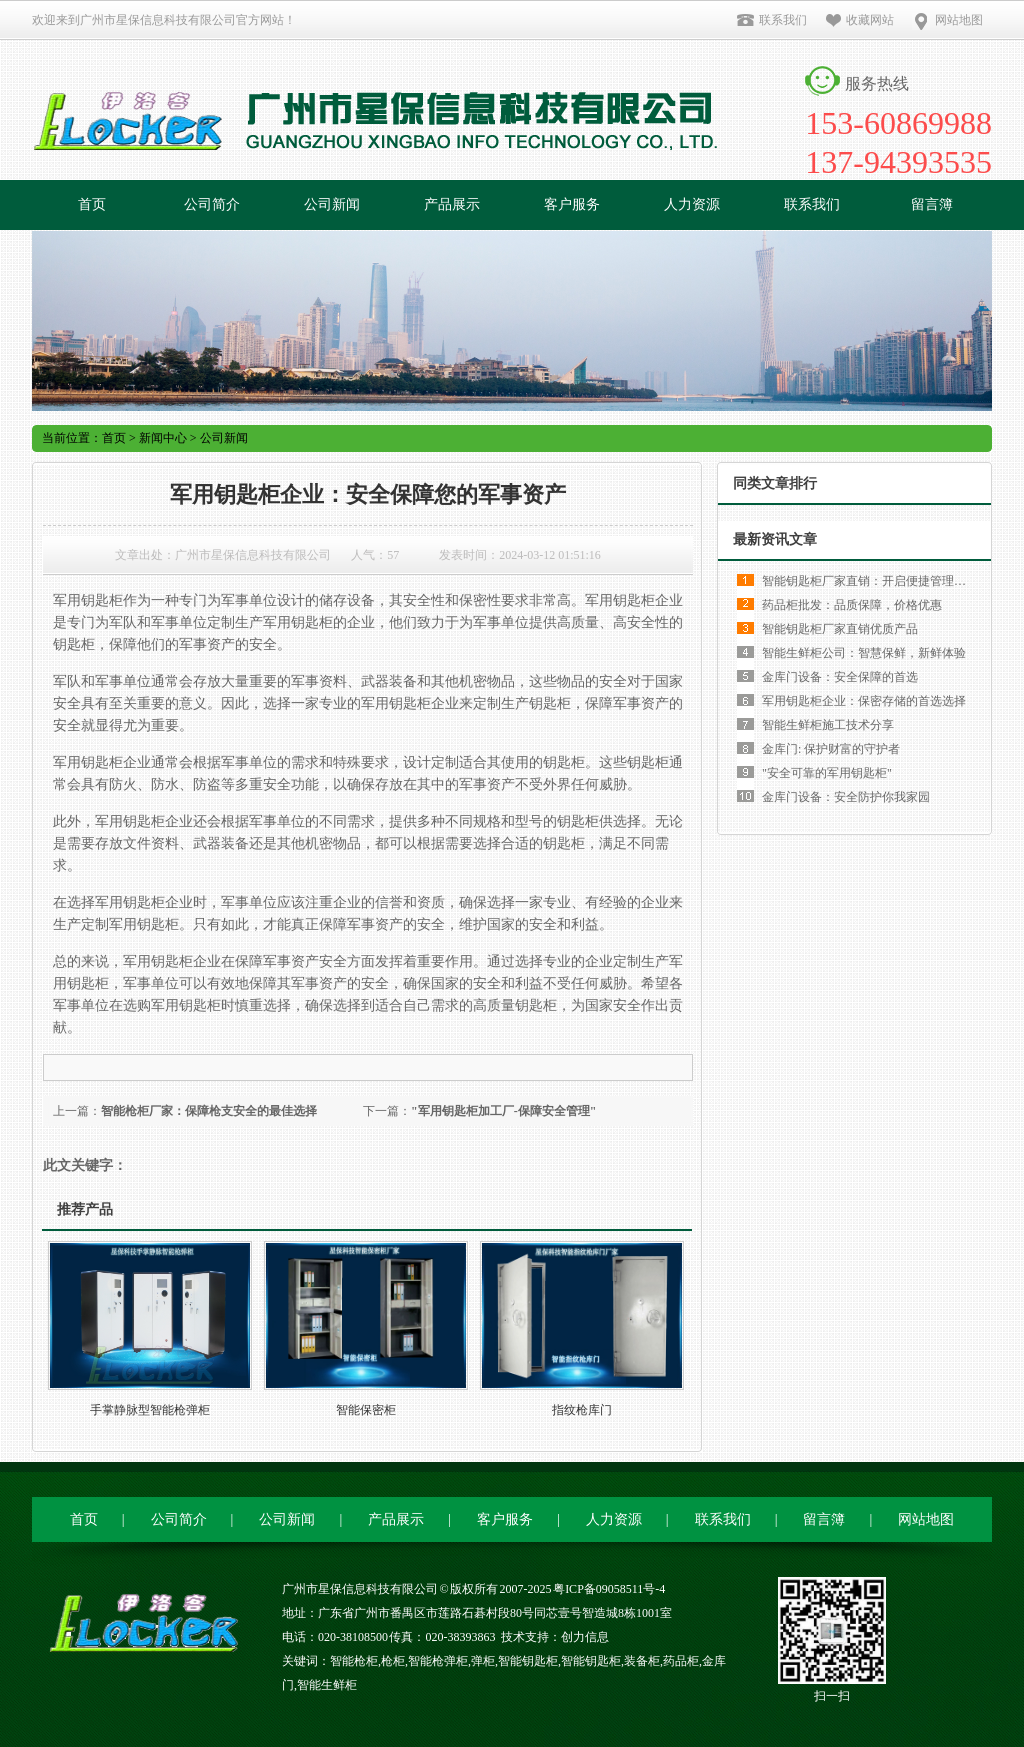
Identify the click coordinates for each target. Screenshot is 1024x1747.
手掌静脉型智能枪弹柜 (150, 1410)
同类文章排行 (775, 483)
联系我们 (771, 20)
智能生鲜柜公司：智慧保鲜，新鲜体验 (864, 653)
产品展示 (452, 204)
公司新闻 (332, 204)
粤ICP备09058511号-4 (609, 1589)
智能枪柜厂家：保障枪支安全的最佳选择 (209, 1111)
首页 (92, 204)
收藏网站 (860, 20)
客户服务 (572, 204)
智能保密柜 (366, 1410)
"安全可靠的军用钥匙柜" (827, 773)
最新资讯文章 (775, 539)
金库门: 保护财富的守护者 (831, 749)
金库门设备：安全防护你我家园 (846, 797)
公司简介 (212, 204)
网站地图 (947, 20)
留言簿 (932, 204)
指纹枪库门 (582, 1410)
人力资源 (692, 204)
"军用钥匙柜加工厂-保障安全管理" (503, 1111)
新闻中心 (163, 438)
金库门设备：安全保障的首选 (840, 677)
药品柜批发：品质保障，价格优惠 (852, 605)
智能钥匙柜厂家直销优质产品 (840, 629)
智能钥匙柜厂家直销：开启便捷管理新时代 (876, 581)
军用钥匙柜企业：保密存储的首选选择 (864, 701)
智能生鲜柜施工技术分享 (828, 725)
